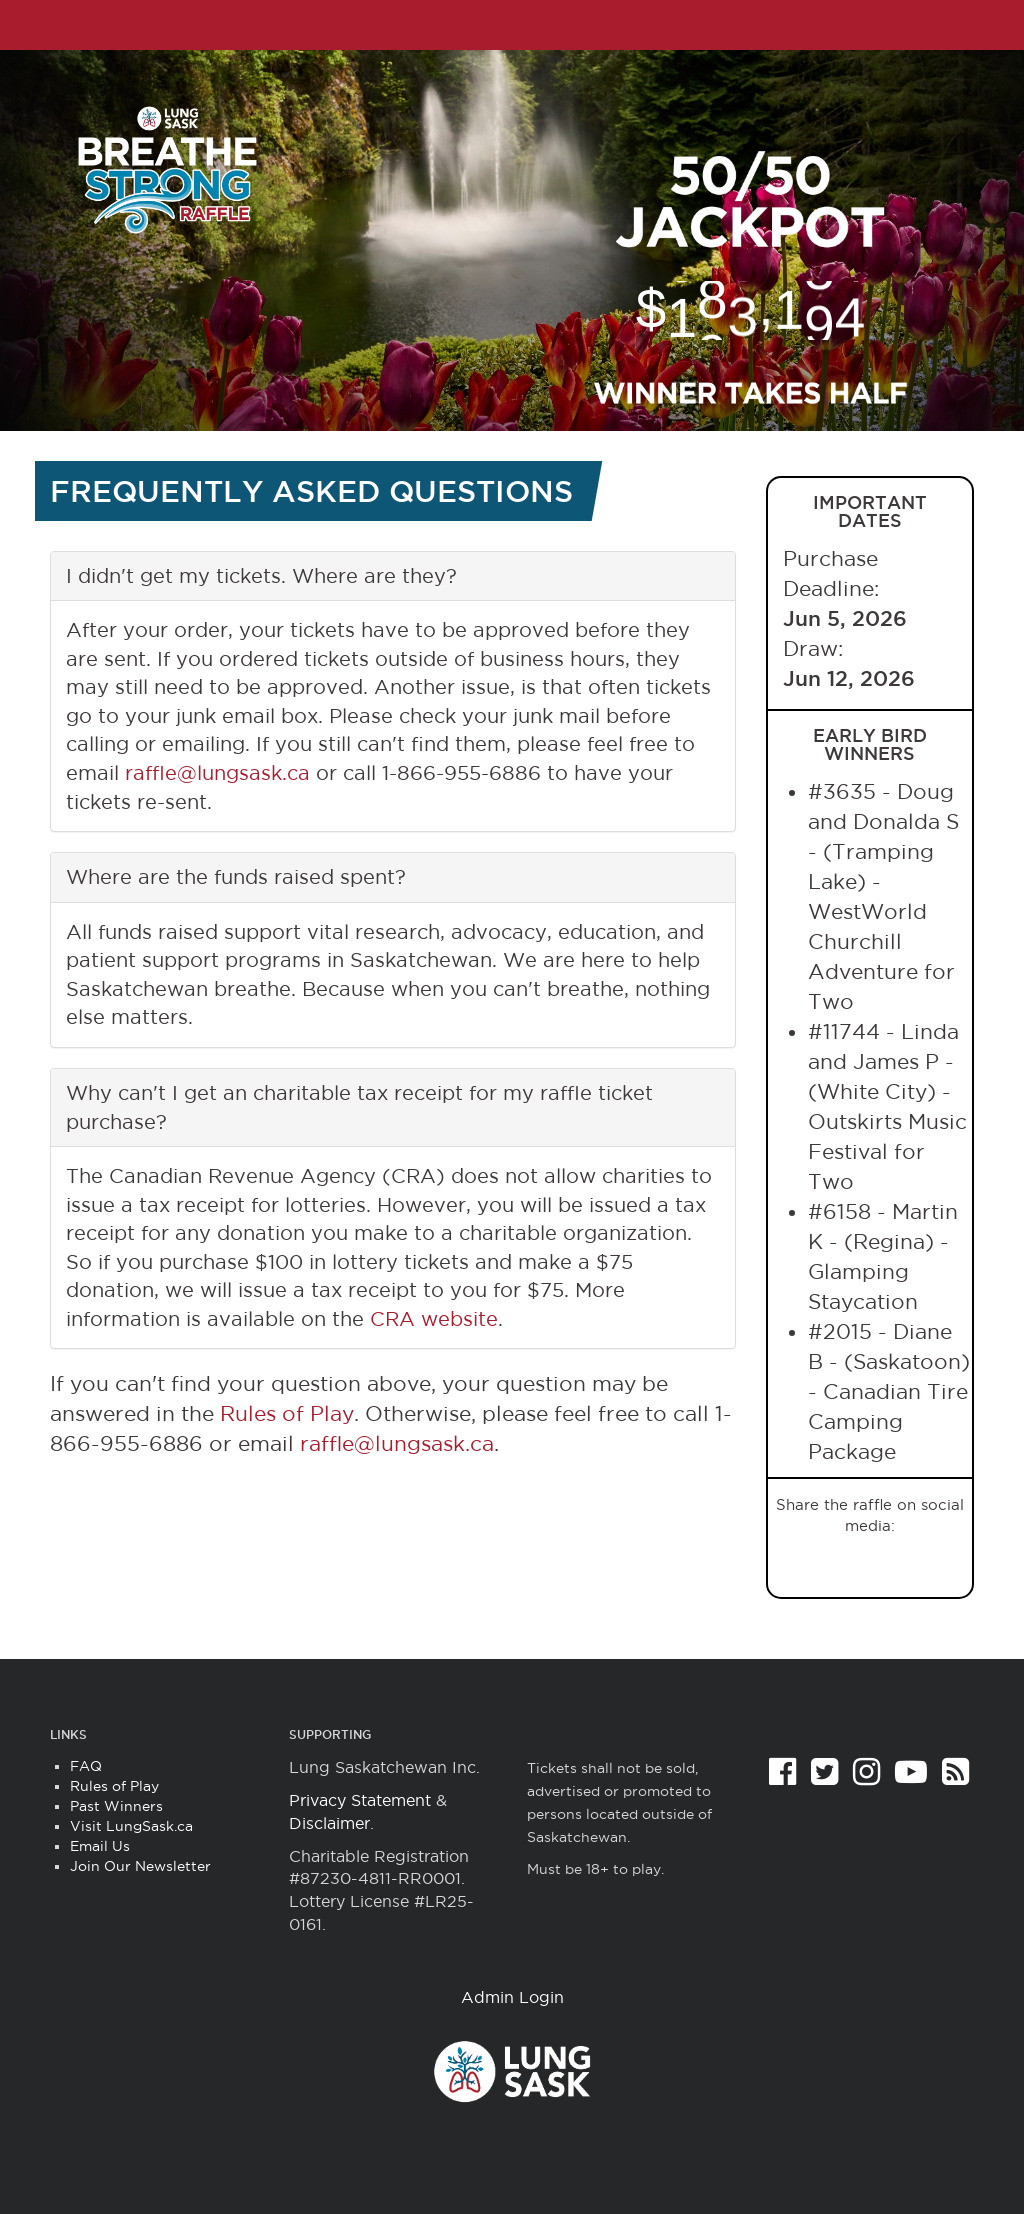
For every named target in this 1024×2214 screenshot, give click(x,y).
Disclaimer (329, 1823)
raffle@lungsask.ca (217, 773)
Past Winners (116, 1806)
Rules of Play (287, 1413)
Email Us (100, 1846)
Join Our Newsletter (140, 1866)
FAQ (86, 1766)
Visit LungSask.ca (131, 1826)
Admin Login (512, 1997)
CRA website (434, 1319)
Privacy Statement (360, 1800)
